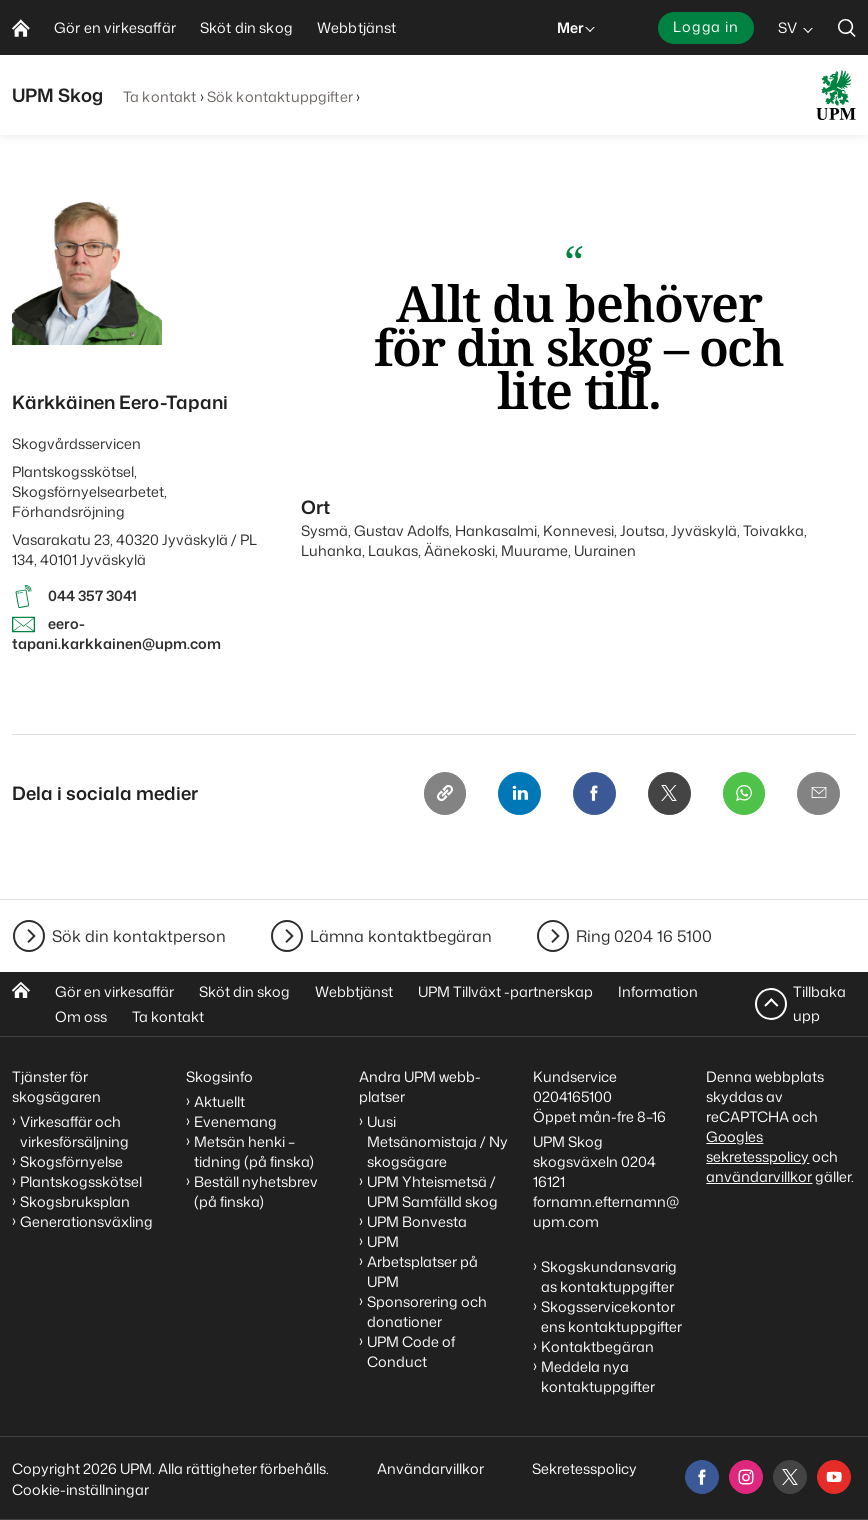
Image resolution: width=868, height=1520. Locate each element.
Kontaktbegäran (597, 1346)
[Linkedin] (514, 794)
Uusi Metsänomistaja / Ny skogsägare (437, 1141)
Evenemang (235, 1121)
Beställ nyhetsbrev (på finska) (256, 1191)
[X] (666, 794)
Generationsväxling (86, 1221)
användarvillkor (759, 1176)
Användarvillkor (432, 1468)
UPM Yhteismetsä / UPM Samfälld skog (432, 1191)
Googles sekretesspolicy (757, 1146)
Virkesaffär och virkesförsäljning (76, 1131)
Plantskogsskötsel (81, 1181)
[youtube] (834, 1477)
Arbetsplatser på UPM (422, 1271)
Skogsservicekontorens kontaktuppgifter (611, 1316)
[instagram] (746, 1477)
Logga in (706, 26)
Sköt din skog (244, 991)
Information (658, 991)
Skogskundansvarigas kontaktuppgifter (609, 1276)
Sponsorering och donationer (427, 1311)
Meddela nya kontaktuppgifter (598, 1376)
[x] (790, 1477)
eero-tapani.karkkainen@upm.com (116, 633)
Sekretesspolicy (584, 1468)
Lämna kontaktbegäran (401, 936)
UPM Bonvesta (417, 1221)
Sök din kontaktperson (139, 936)
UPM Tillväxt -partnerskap (505, 991)
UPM (383, 1241)
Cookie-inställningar (80, 1489)
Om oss (81, 1016)
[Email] (818, 794)
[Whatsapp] (742, 794)
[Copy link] (438, 794)
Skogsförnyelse (71, 1161)
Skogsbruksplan (75, 1201)
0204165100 (572, 1096)
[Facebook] (590, 794)
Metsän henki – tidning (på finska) (254, 1151)
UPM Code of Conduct (411, 1351)
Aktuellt (219, 1101)
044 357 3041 (92, 595)
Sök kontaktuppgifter (280, 96)
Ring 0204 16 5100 (644, 936)
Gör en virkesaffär (114, 991)
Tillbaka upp (819, 1003)
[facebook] (702, 1477)
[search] (847, 27)
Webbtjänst (354, 991)
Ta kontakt (159, 96)
